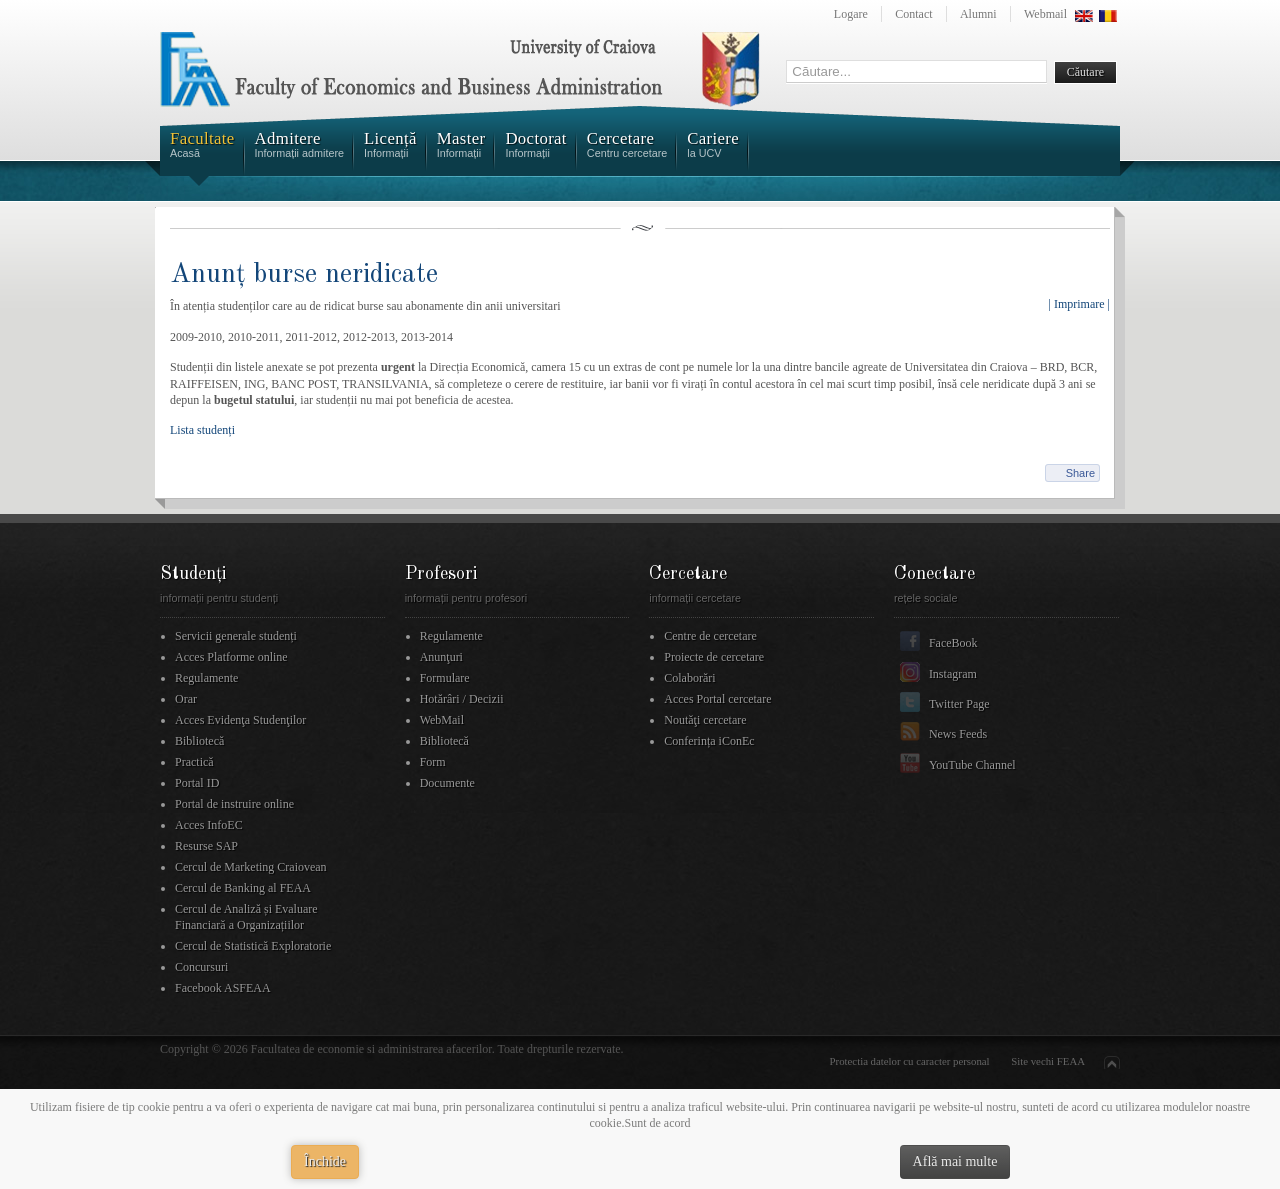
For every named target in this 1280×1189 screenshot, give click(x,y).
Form (433, 762)
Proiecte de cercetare (714, 657)
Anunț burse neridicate (304, 274)
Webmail (1045, 14)
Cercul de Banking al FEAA (243, 888)
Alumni (978, 14)
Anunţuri (441, 657)
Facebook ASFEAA (223, 988)
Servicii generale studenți (236, 636)
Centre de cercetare (710, 636)
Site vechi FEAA (1048, 1061)
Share (1080, 473)
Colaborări (689, 678)
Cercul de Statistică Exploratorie (253, 946)
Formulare (445, 678)
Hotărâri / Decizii (462, 699)
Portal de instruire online (234, 804)
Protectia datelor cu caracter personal (910, 1061)
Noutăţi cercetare (705, 720)
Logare (851, 14)
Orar (186, 699)
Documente (447, 783)
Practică (194, 762)
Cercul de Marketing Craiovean (251, 867)
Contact (913, 14)
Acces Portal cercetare (717, 699)
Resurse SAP (206, 846)
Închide (325, 1161)
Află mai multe (955, 1161)
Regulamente (206, 678)
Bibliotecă (199, 741)
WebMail (442, 720)
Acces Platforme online (231, 657)
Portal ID (197, 783)
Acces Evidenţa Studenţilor (240, 720)
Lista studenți (202, 430)
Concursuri (201, 967)
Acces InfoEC (209, 825)
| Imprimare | (1079, 304)
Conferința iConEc (709, 741)
